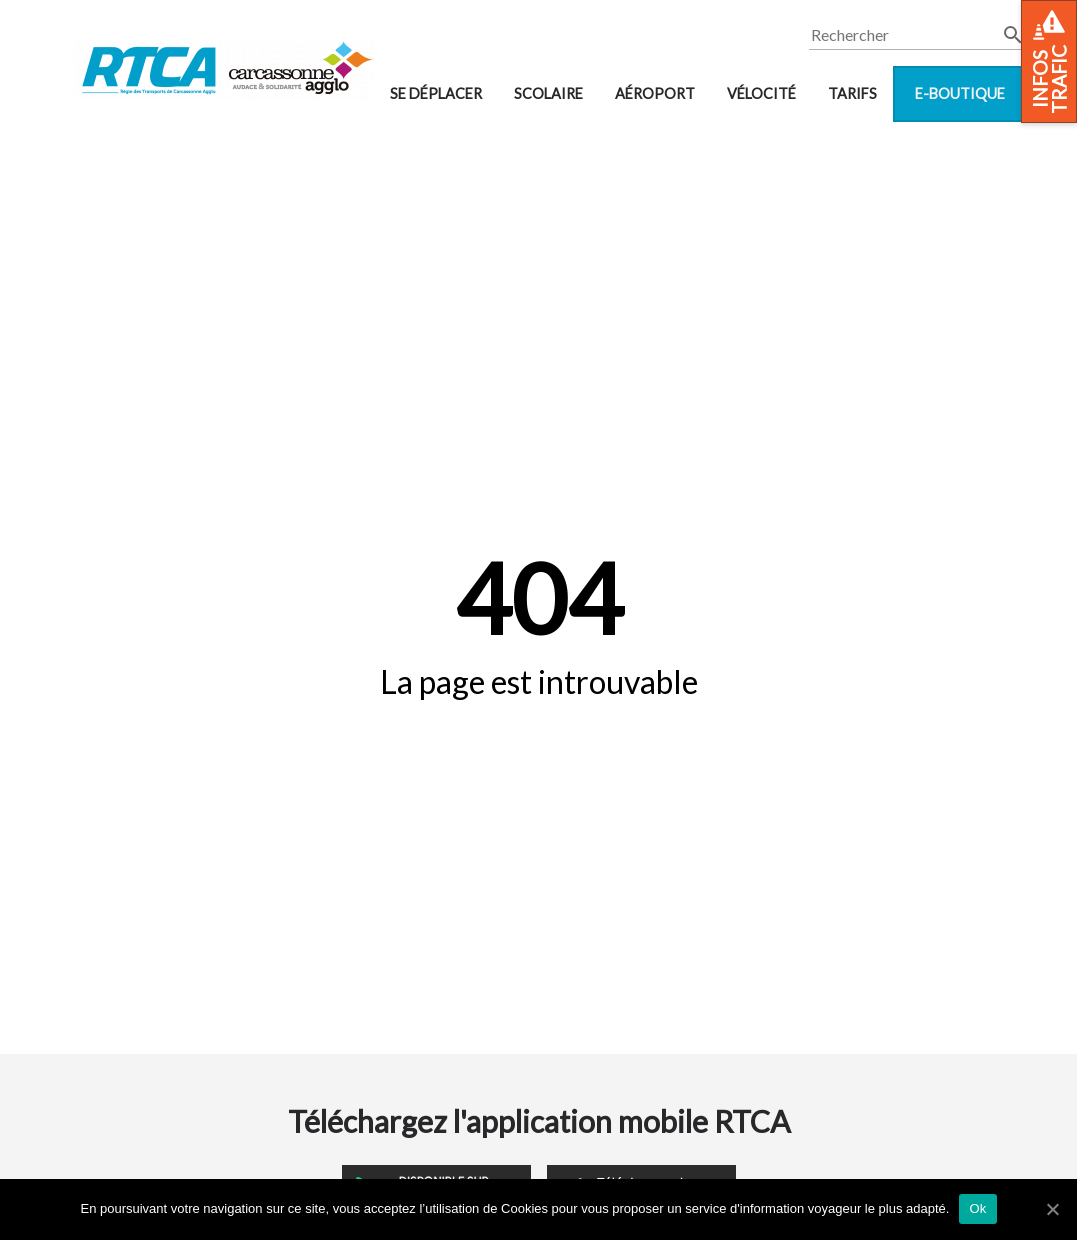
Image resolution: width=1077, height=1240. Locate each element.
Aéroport (655, 93)
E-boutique (960, 93)
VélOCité (761, 93)
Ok (977, 1208)
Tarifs (852, 93)
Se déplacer (436, 93)
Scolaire (548, 93)
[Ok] (1052, 1209)
